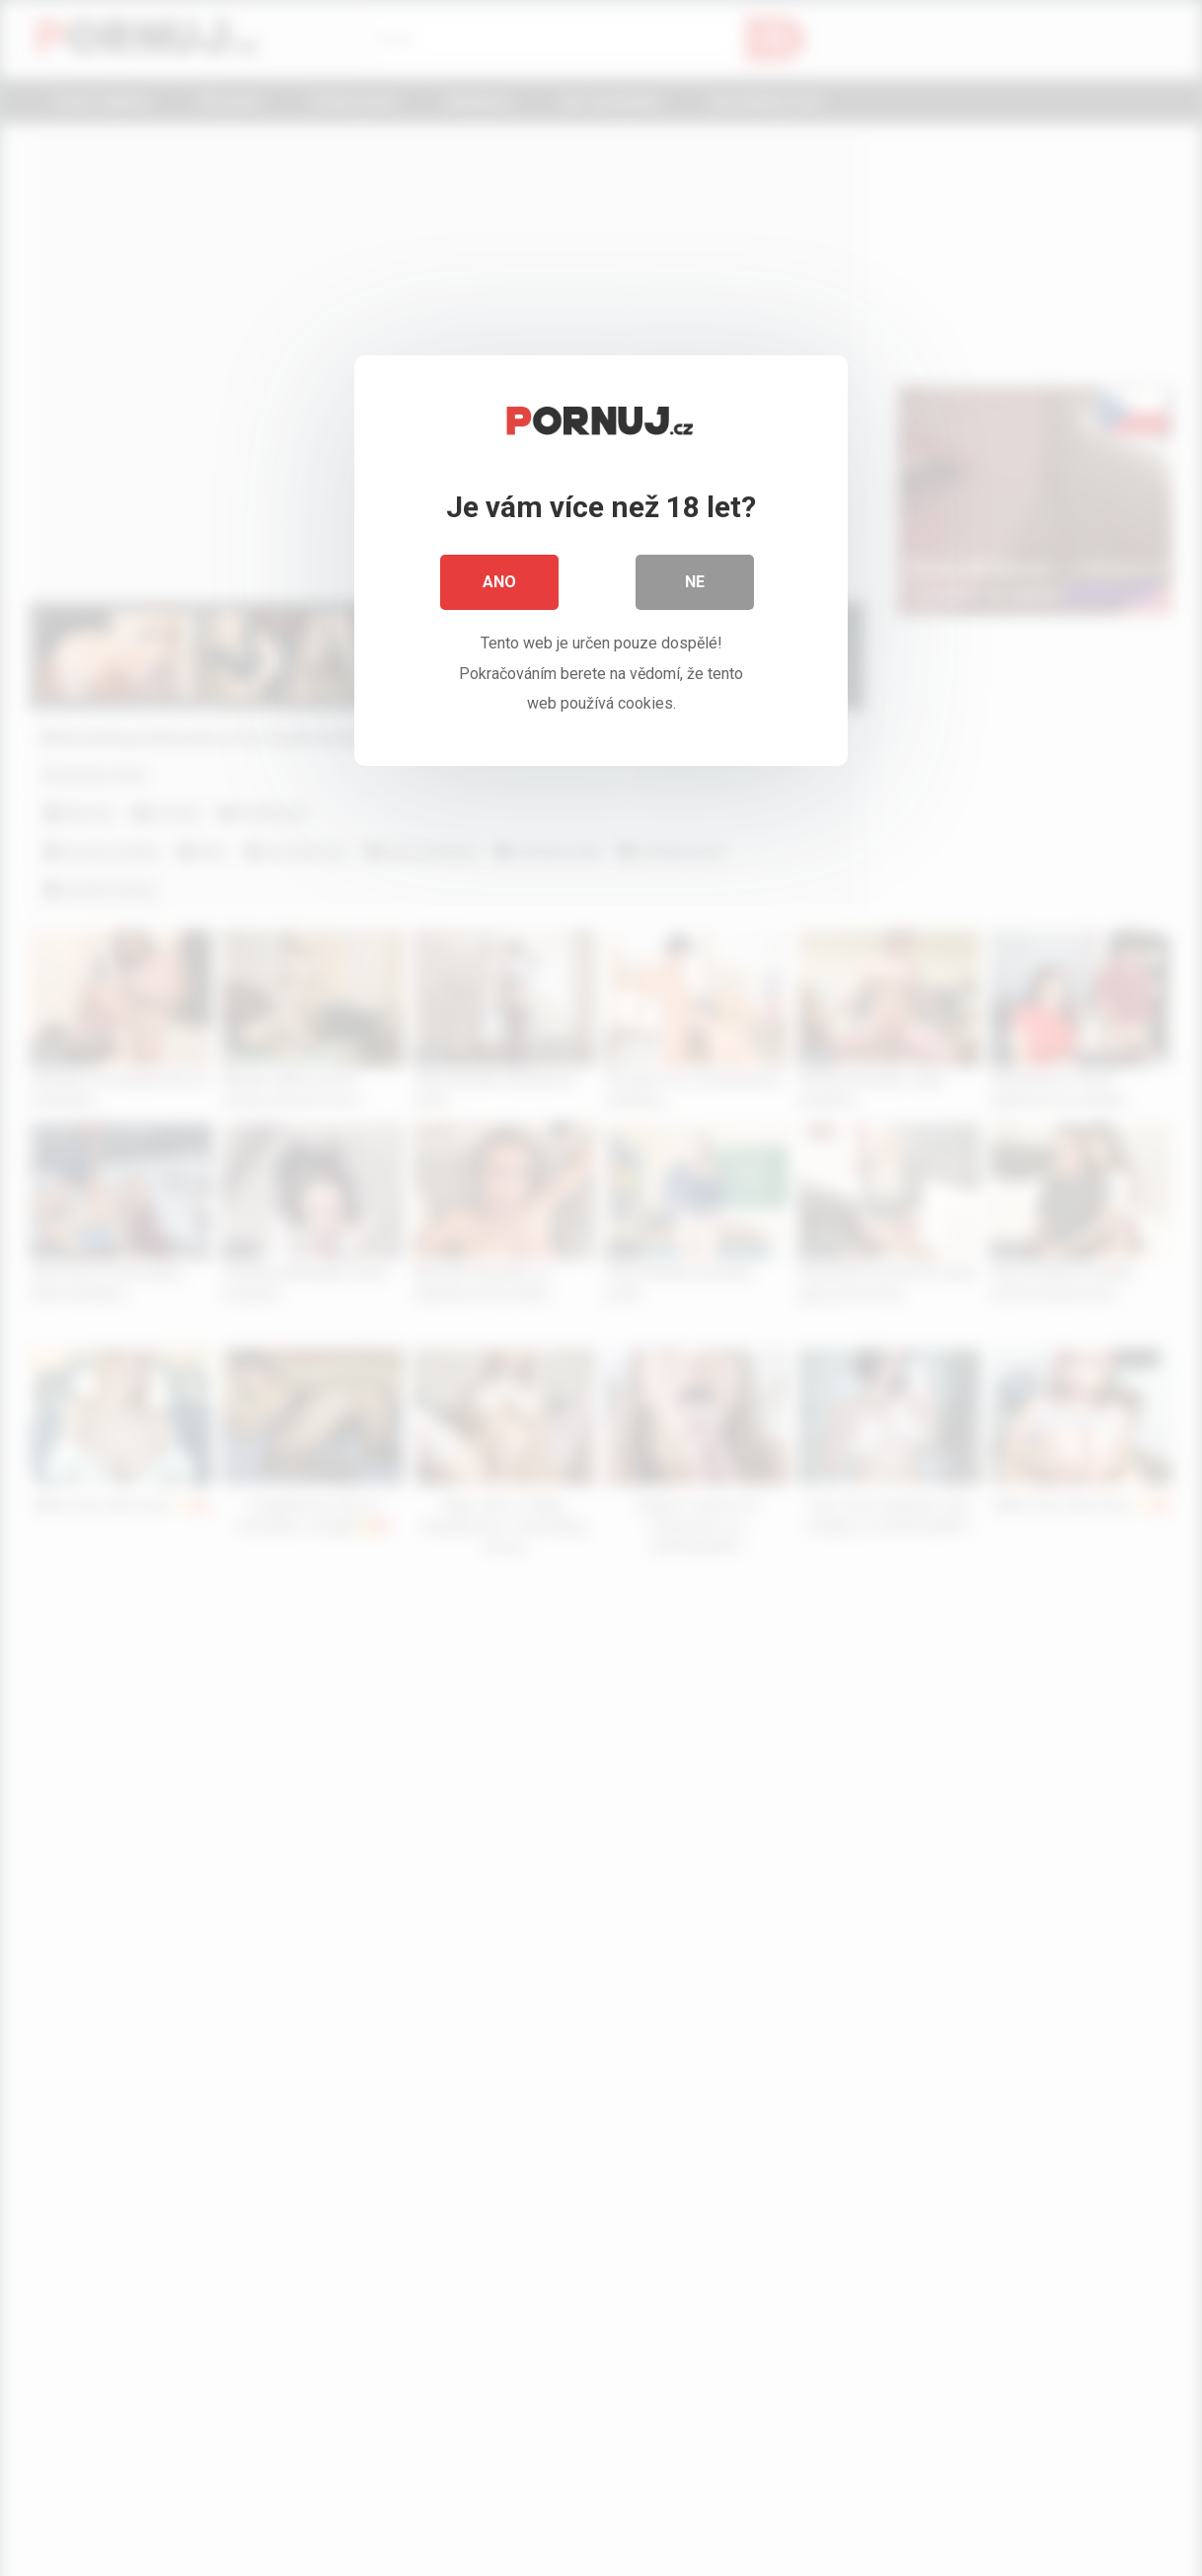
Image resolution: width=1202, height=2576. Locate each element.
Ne (695, 581)
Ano (499, 581)
